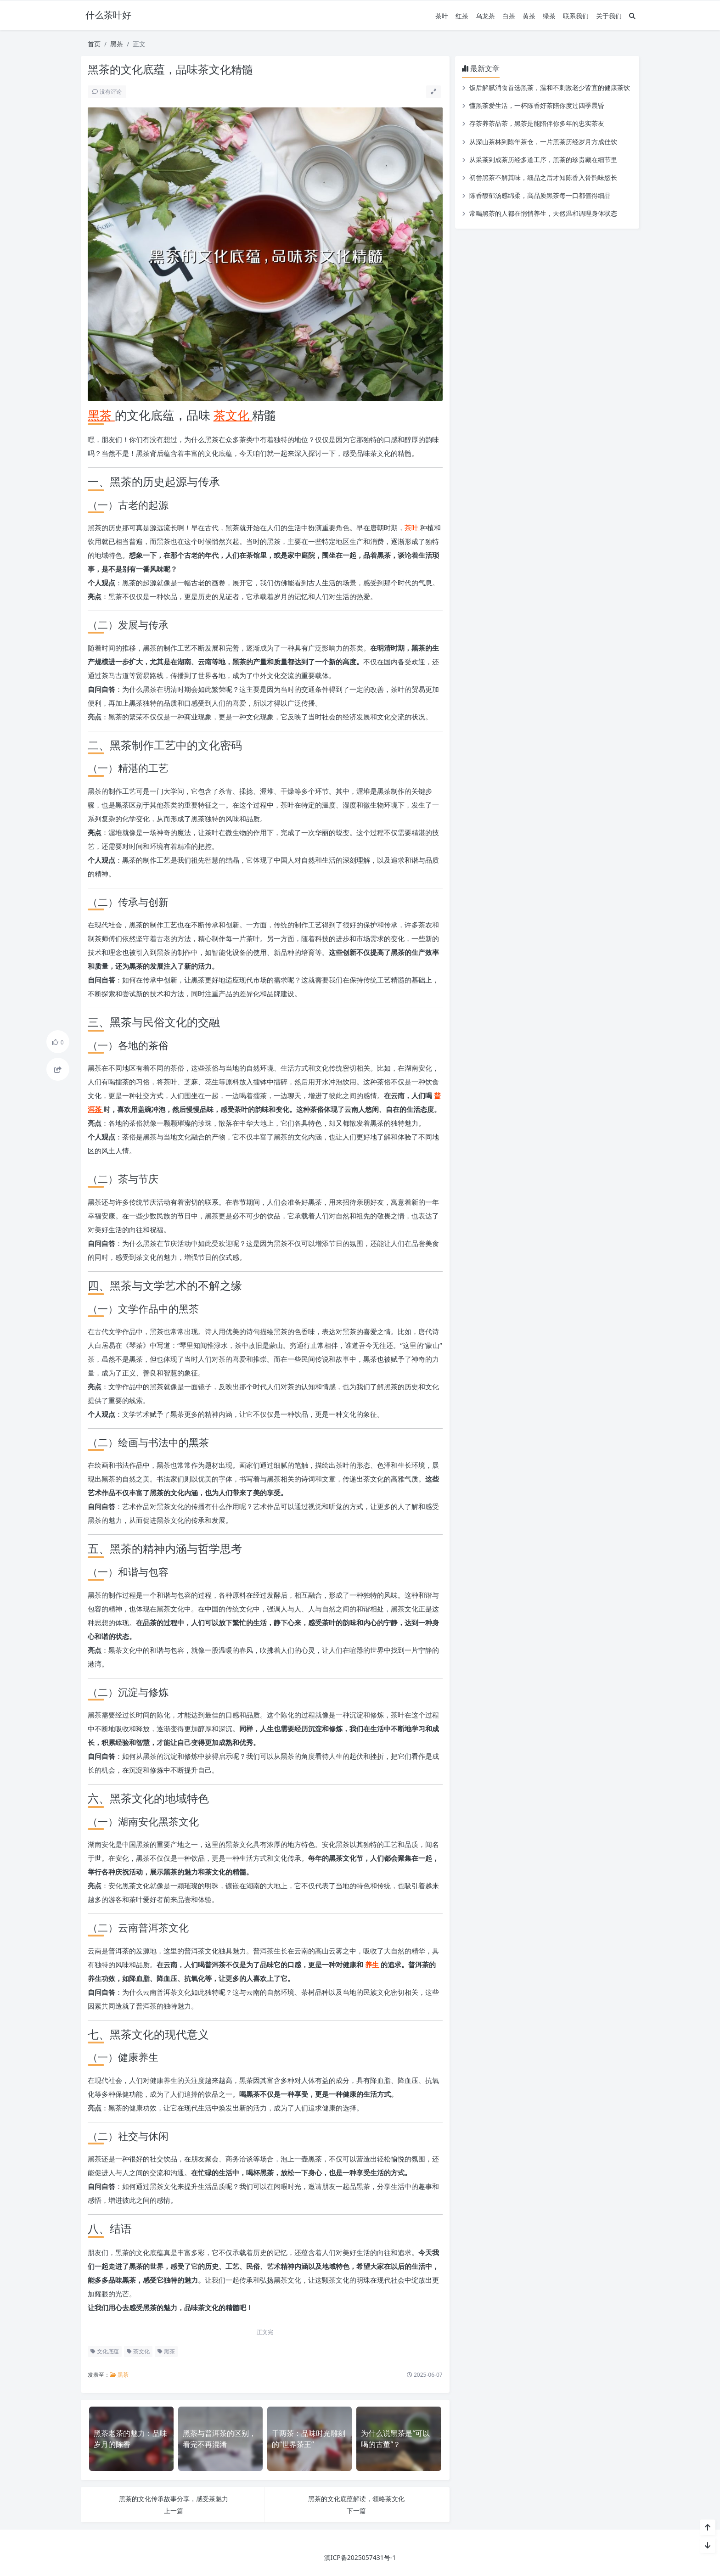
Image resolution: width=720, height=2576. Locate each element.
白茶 (508, 15)
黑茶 (116, 43)
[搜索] (632, 16)
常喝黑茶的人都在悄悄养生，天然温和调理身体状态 (543, 213)
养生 (373, 1964)
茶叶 (441, 15)
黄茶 (529, 15)
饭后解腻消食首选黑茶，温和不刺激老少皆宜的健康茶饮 (549, 87)
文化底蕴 (104, 2351)
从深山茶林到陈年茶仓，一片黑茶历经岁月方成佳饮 (543, 141)
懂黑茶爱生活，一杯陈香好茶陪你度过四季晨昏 (536, 105)
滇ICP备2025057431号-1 (360, 2557)
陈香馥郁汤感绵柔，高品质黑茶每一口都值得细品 (540, 195)
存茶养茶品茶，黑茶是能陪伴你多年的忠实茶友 (536, 123)
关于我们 (609, 15)
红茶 (462, 15)
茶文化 (233, 415)
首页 (94, 43)
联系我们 (576, 15)
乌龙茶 (485, 15)
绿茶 (549, 15)
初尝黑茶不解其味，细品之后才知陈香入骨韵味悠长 (543, 177)
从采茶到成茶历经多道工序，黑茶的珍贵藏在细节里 (543, 159)
